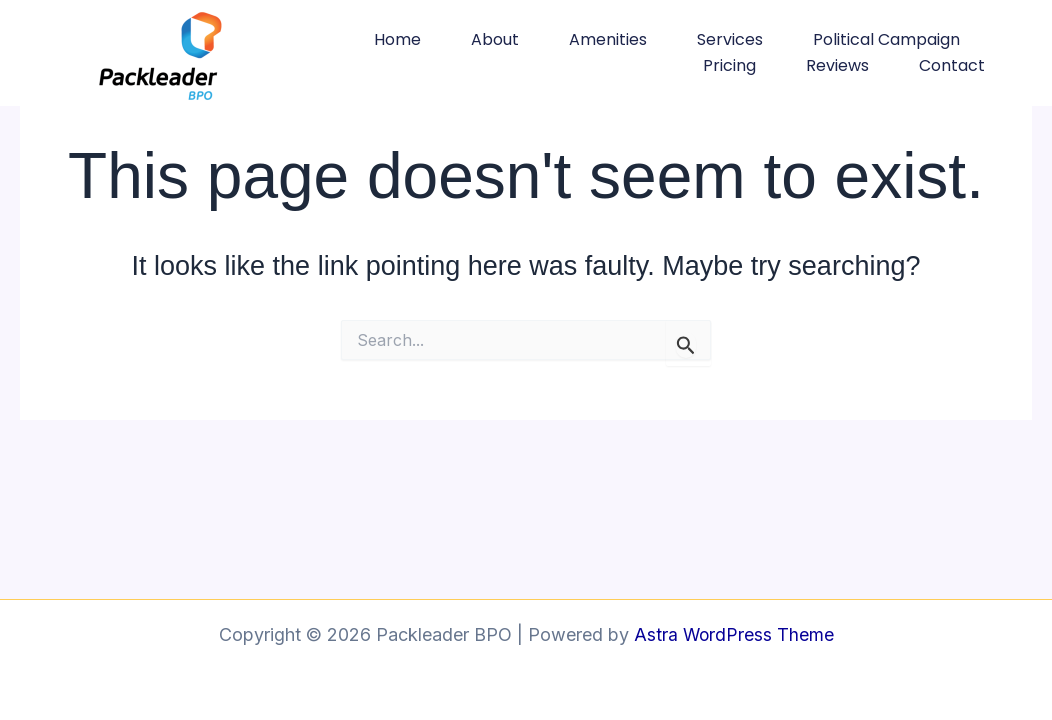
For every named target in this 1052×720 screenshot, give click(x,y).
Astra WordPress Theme (734, 634)
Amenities (608, 39)
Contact (952, 65)
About (495, 39)
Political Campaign (886, 39)
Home (397, 39)
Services (730, 39)
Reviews (837, 65)
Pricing (729, 65)
